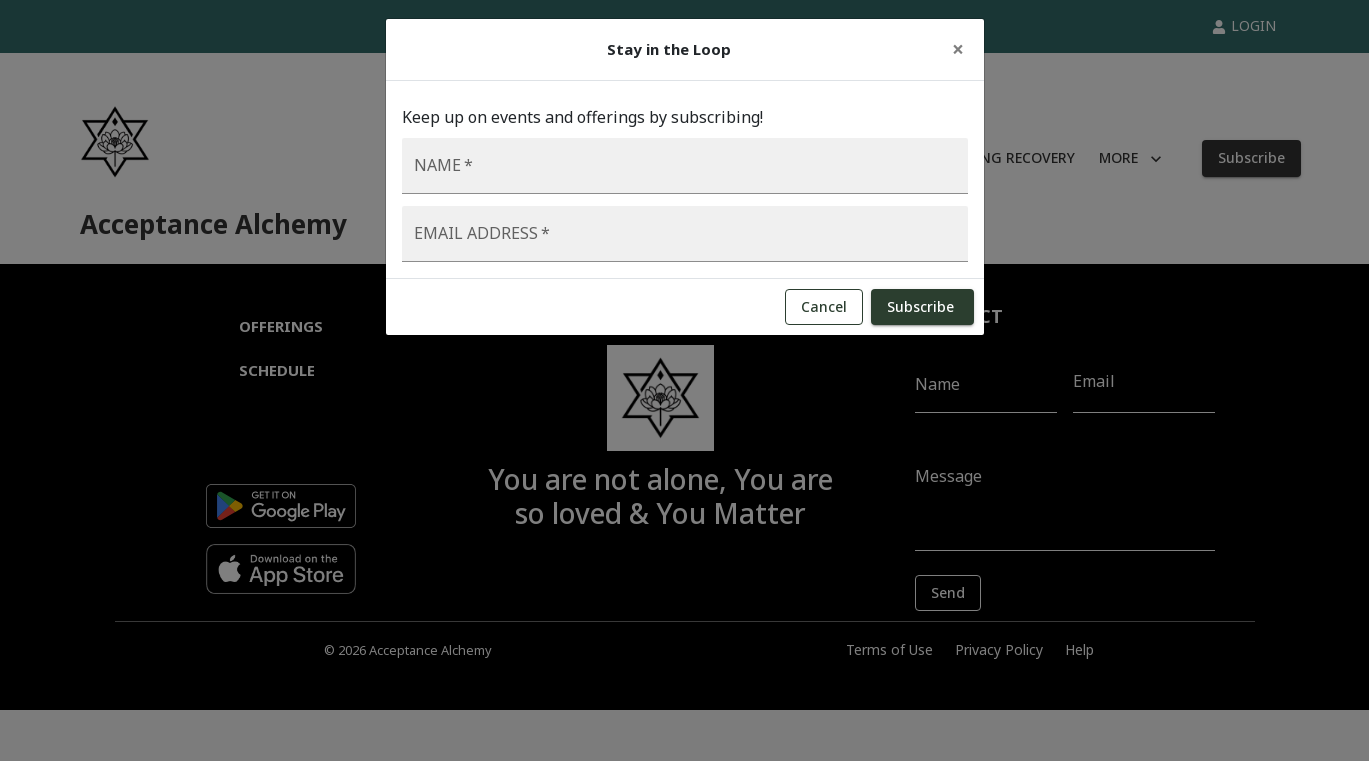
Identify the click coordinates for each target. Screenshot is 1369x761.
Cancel (824, 307)
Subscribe (922, 307)
